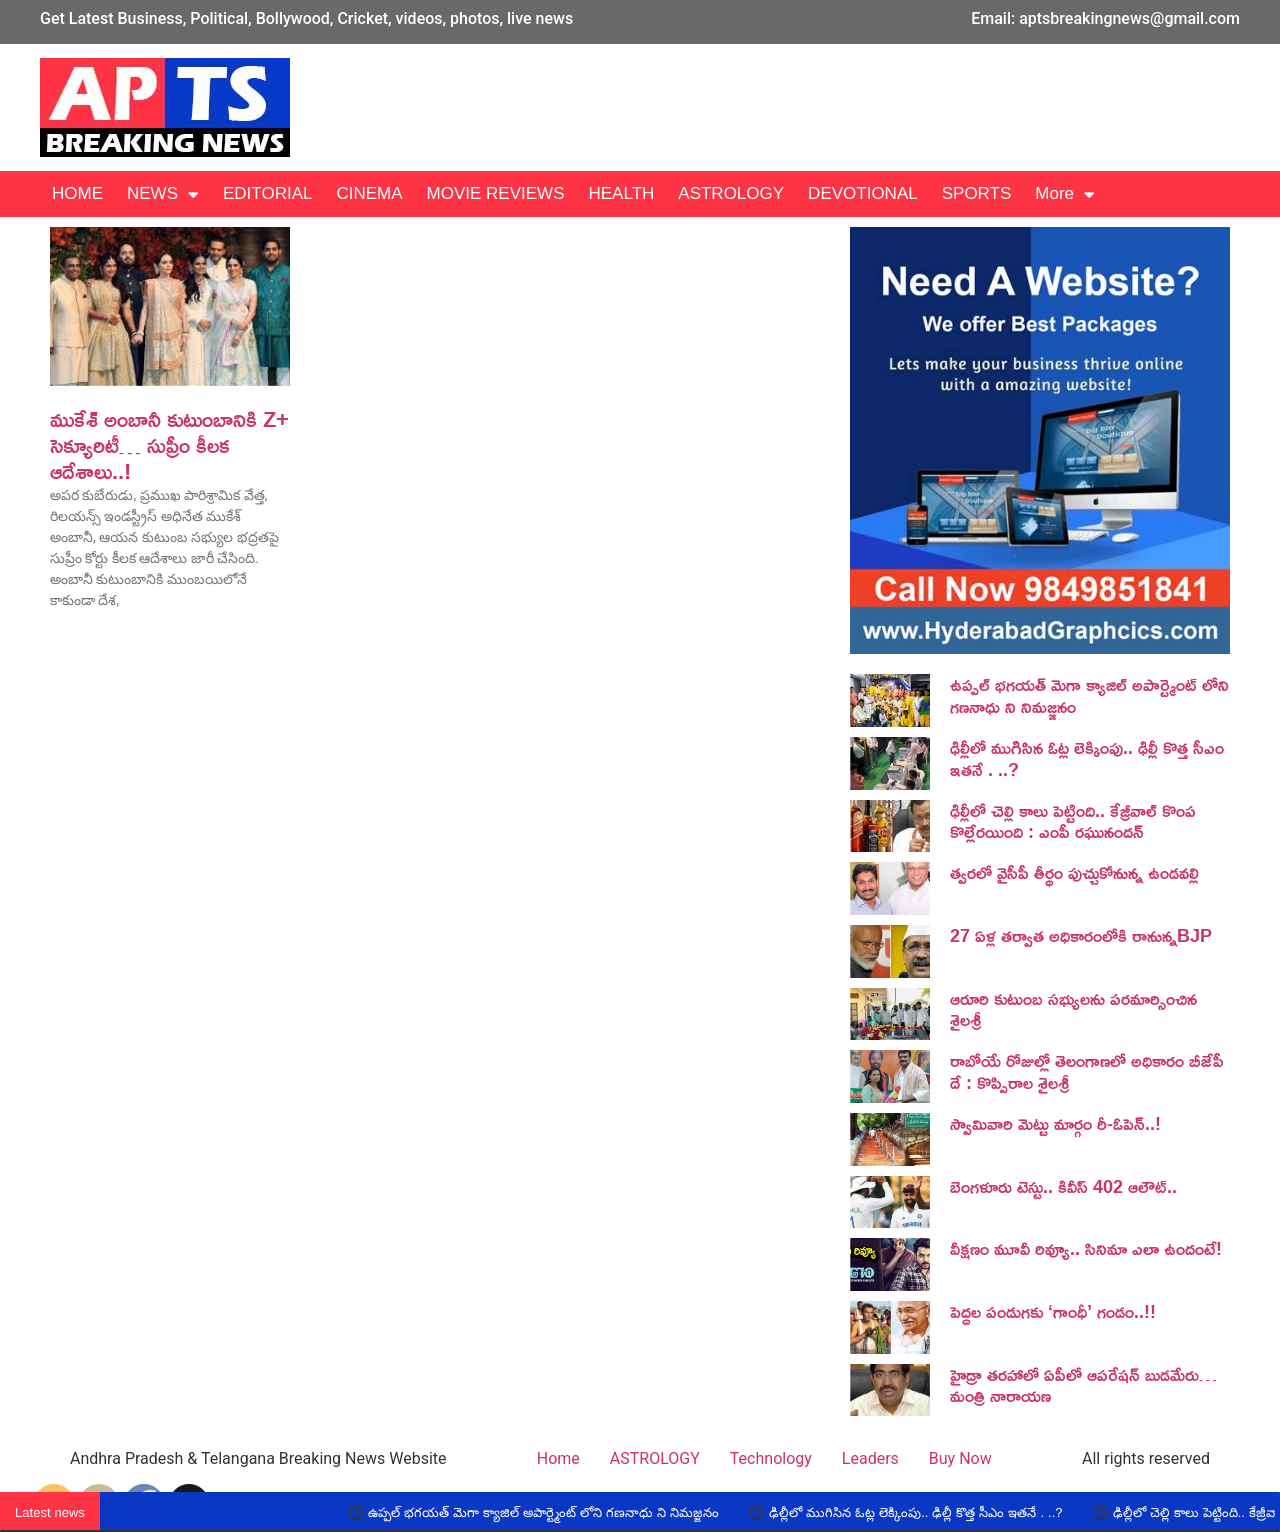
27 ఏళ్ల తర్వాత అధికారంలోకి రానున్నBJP (1081, 935)
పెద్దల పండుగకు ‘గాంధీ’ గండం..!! (1053, 1311)
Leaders (870, 1458)
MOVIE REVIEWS (496, 193)
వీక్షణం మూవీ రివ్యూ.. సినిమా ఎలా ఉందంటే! (1086, 1248)
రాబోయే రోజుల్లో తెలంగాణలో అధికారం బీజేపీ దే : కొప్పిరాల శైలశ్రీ (1087, 1071)
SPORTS (977, 193)
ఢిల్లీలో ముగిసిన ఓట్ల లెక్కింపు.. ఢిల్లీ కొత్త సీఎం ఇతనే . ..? (1087, 758)
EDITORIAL (267, 193)
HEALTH (621, 193)
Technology (771, 1458)
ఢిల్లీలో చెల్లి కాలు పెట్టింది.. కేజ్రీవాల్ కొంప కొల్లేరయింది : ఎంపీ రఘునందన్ (1073, 821)
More (1065, 194)
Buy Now (960, 1458)
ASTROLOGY (731, 193)
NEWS (163, 194)
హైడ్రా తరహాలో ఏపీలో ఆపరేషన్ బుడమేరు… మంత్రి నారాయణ (1083, 1385)
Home (558, 1458)
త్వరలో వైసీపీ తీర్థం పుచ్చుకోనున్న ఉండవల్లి (1074, 872)
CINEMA (369, 193)
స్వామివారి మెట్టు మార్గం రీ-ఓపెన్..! (1055, 1123)
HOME (77, 193)
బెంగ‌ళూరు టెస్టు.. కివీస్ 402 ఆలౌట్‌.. (1063, 1186)
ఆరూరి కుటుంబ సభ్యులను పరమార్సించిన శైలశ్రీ (1073, 1009)
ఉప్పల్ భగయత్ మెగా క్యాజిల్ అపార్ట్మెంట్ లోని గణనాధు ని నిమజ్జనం (1089, 695)
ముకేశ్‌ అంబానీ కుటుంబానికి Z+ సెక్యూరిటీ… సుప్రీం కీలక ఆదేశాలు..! (169, 445)
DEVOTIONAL (863, 193)
